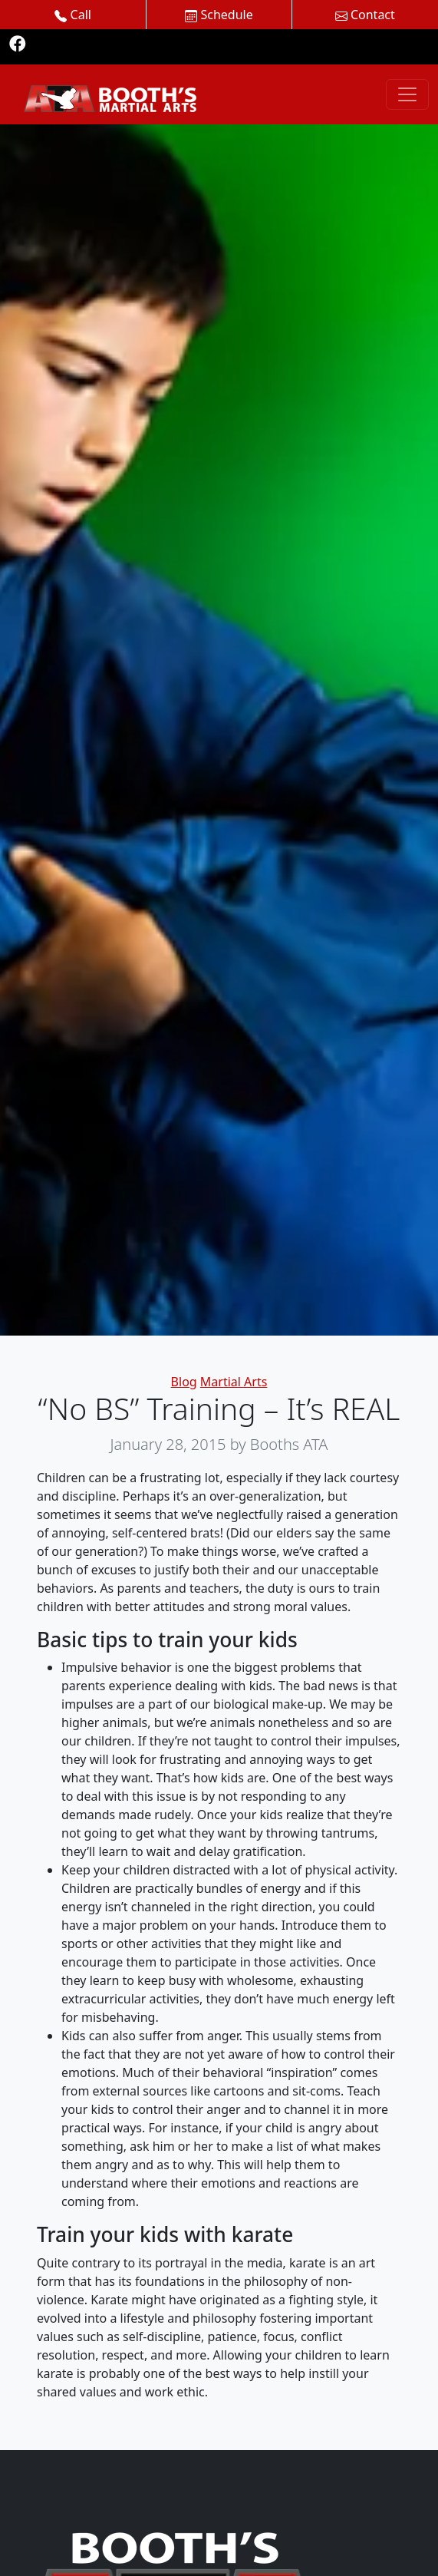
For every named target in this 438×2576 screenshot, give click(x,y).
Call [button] (72, 14)
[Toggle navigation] (407, 94)
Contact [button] (365, 14)
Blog (184, 1381)
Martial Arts (234, 1381)
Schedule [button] (218, 14)
